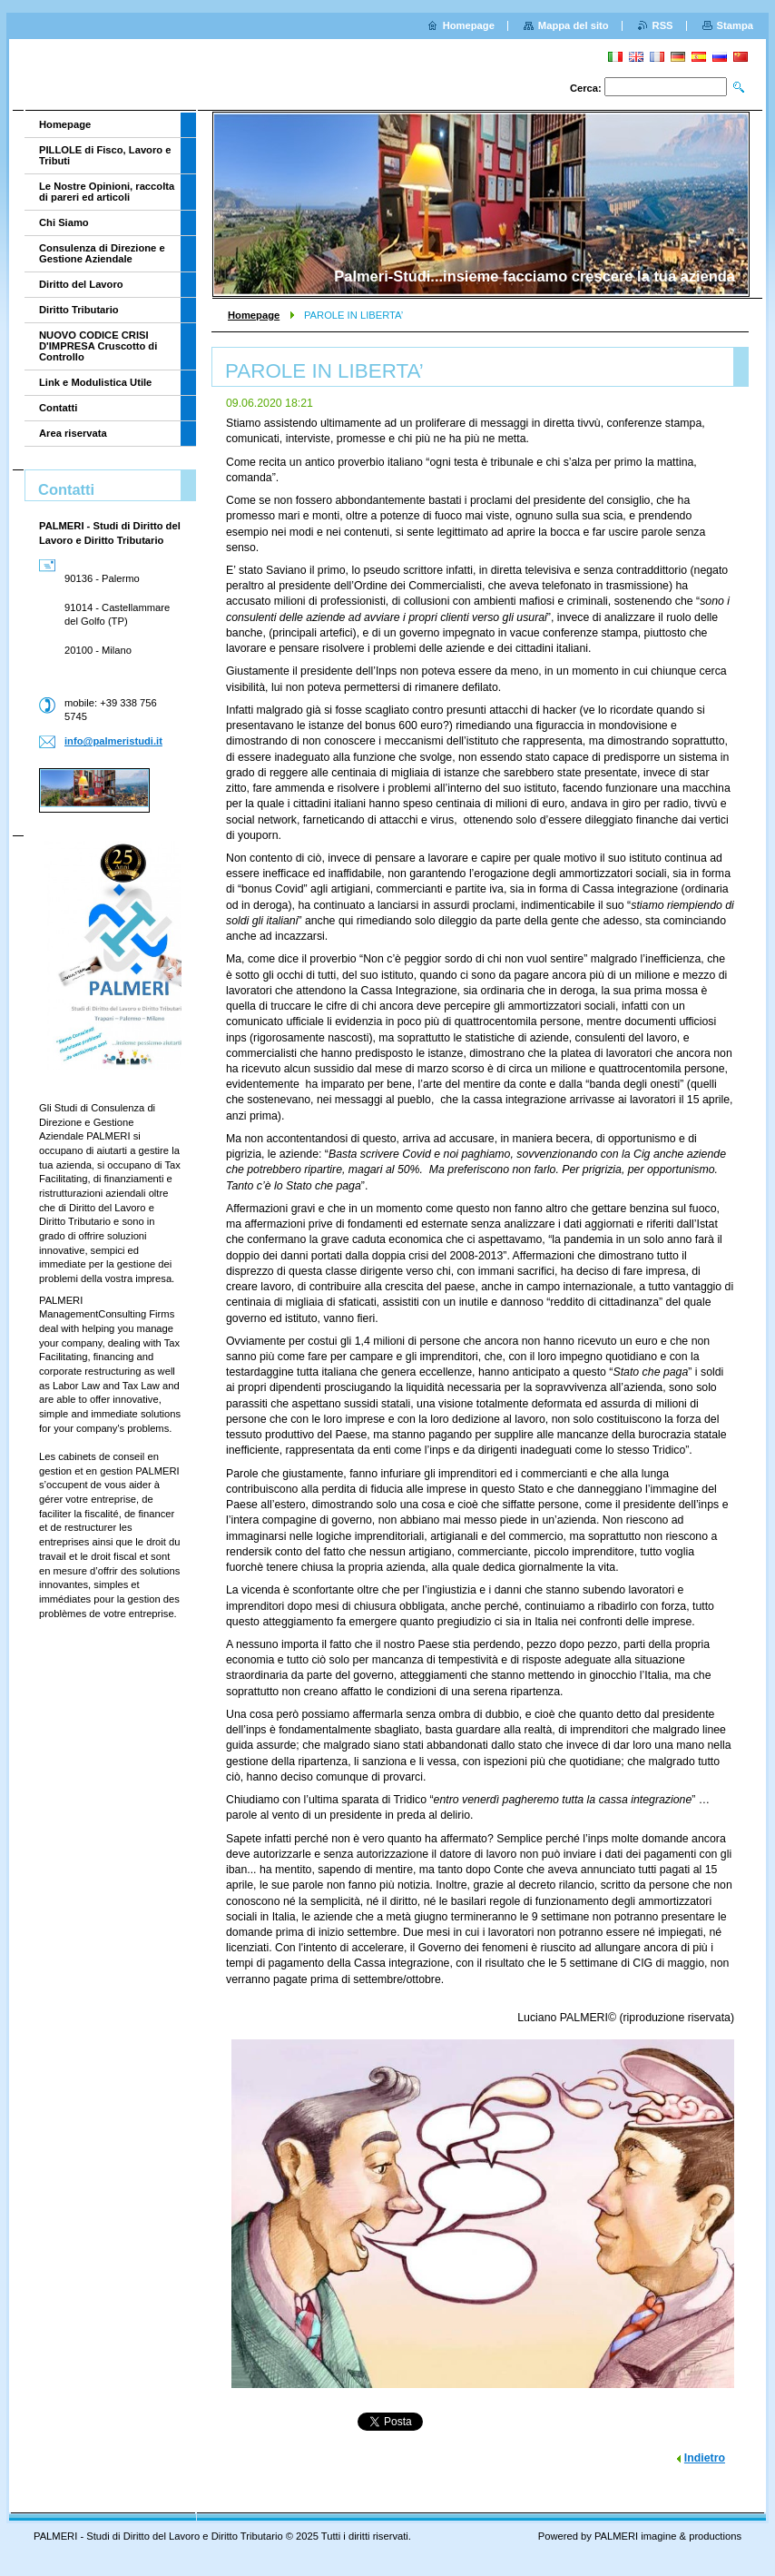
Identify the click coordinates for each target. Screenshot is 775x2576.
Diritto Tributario (79, 309)
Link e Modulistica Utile (95, 382)
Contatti (58, 407)
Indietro (704, 2458)
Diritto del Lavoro (81, 284)
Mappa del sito (573, 25)
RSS (662, 25)
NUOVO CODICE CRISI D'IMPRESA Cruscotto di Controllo (98, 346)
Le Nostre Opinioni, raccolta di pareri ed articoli (106, 191)
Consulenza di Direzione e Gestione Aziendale (102, 253)
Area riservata (73, 433)
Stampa (735, 25)
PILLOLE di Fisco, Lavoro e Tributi (105, 155)
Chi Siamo (64, 222)
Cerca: (586, 88)
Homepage (254, 315)
